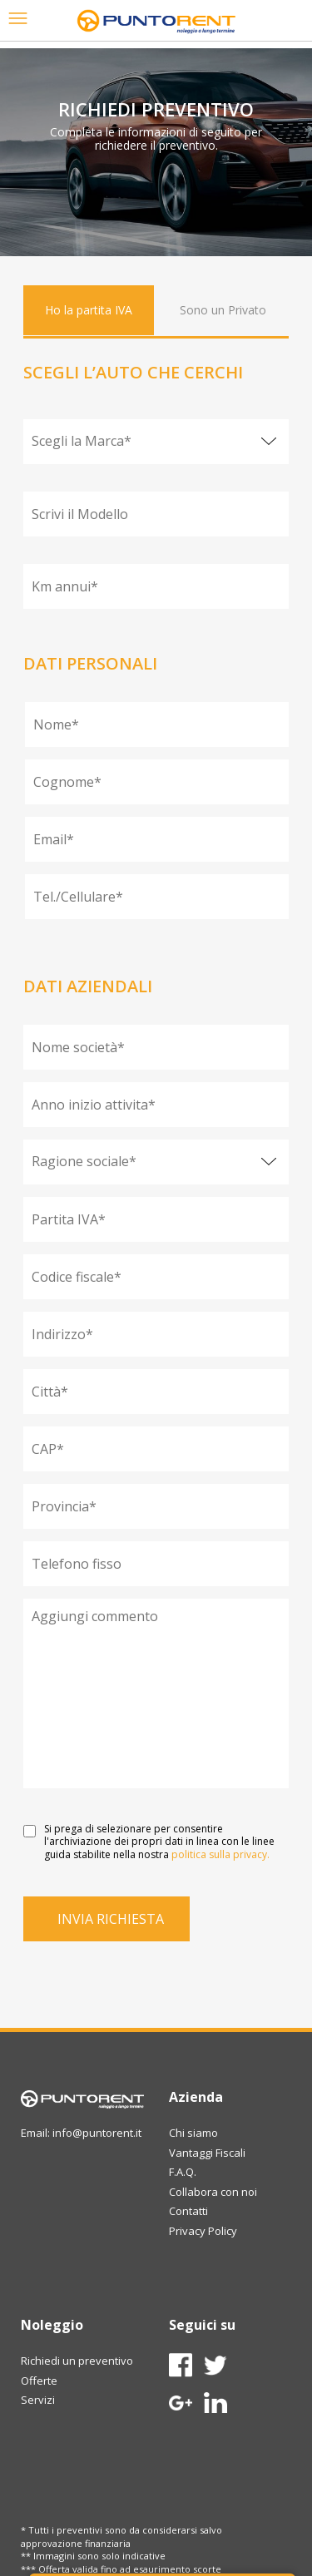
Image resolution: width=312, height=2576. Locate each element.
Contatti (188, 2210)
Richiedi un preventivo (77, 2360)
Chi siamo (193, 2132)
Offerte (39, 2380)
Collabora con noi (213, 2191)
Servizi (38, 2399)
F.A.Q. (182, 2171)
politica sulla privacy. (220, 1854)
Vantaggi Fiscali (207, 2152)
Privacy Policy (203, 2230)
